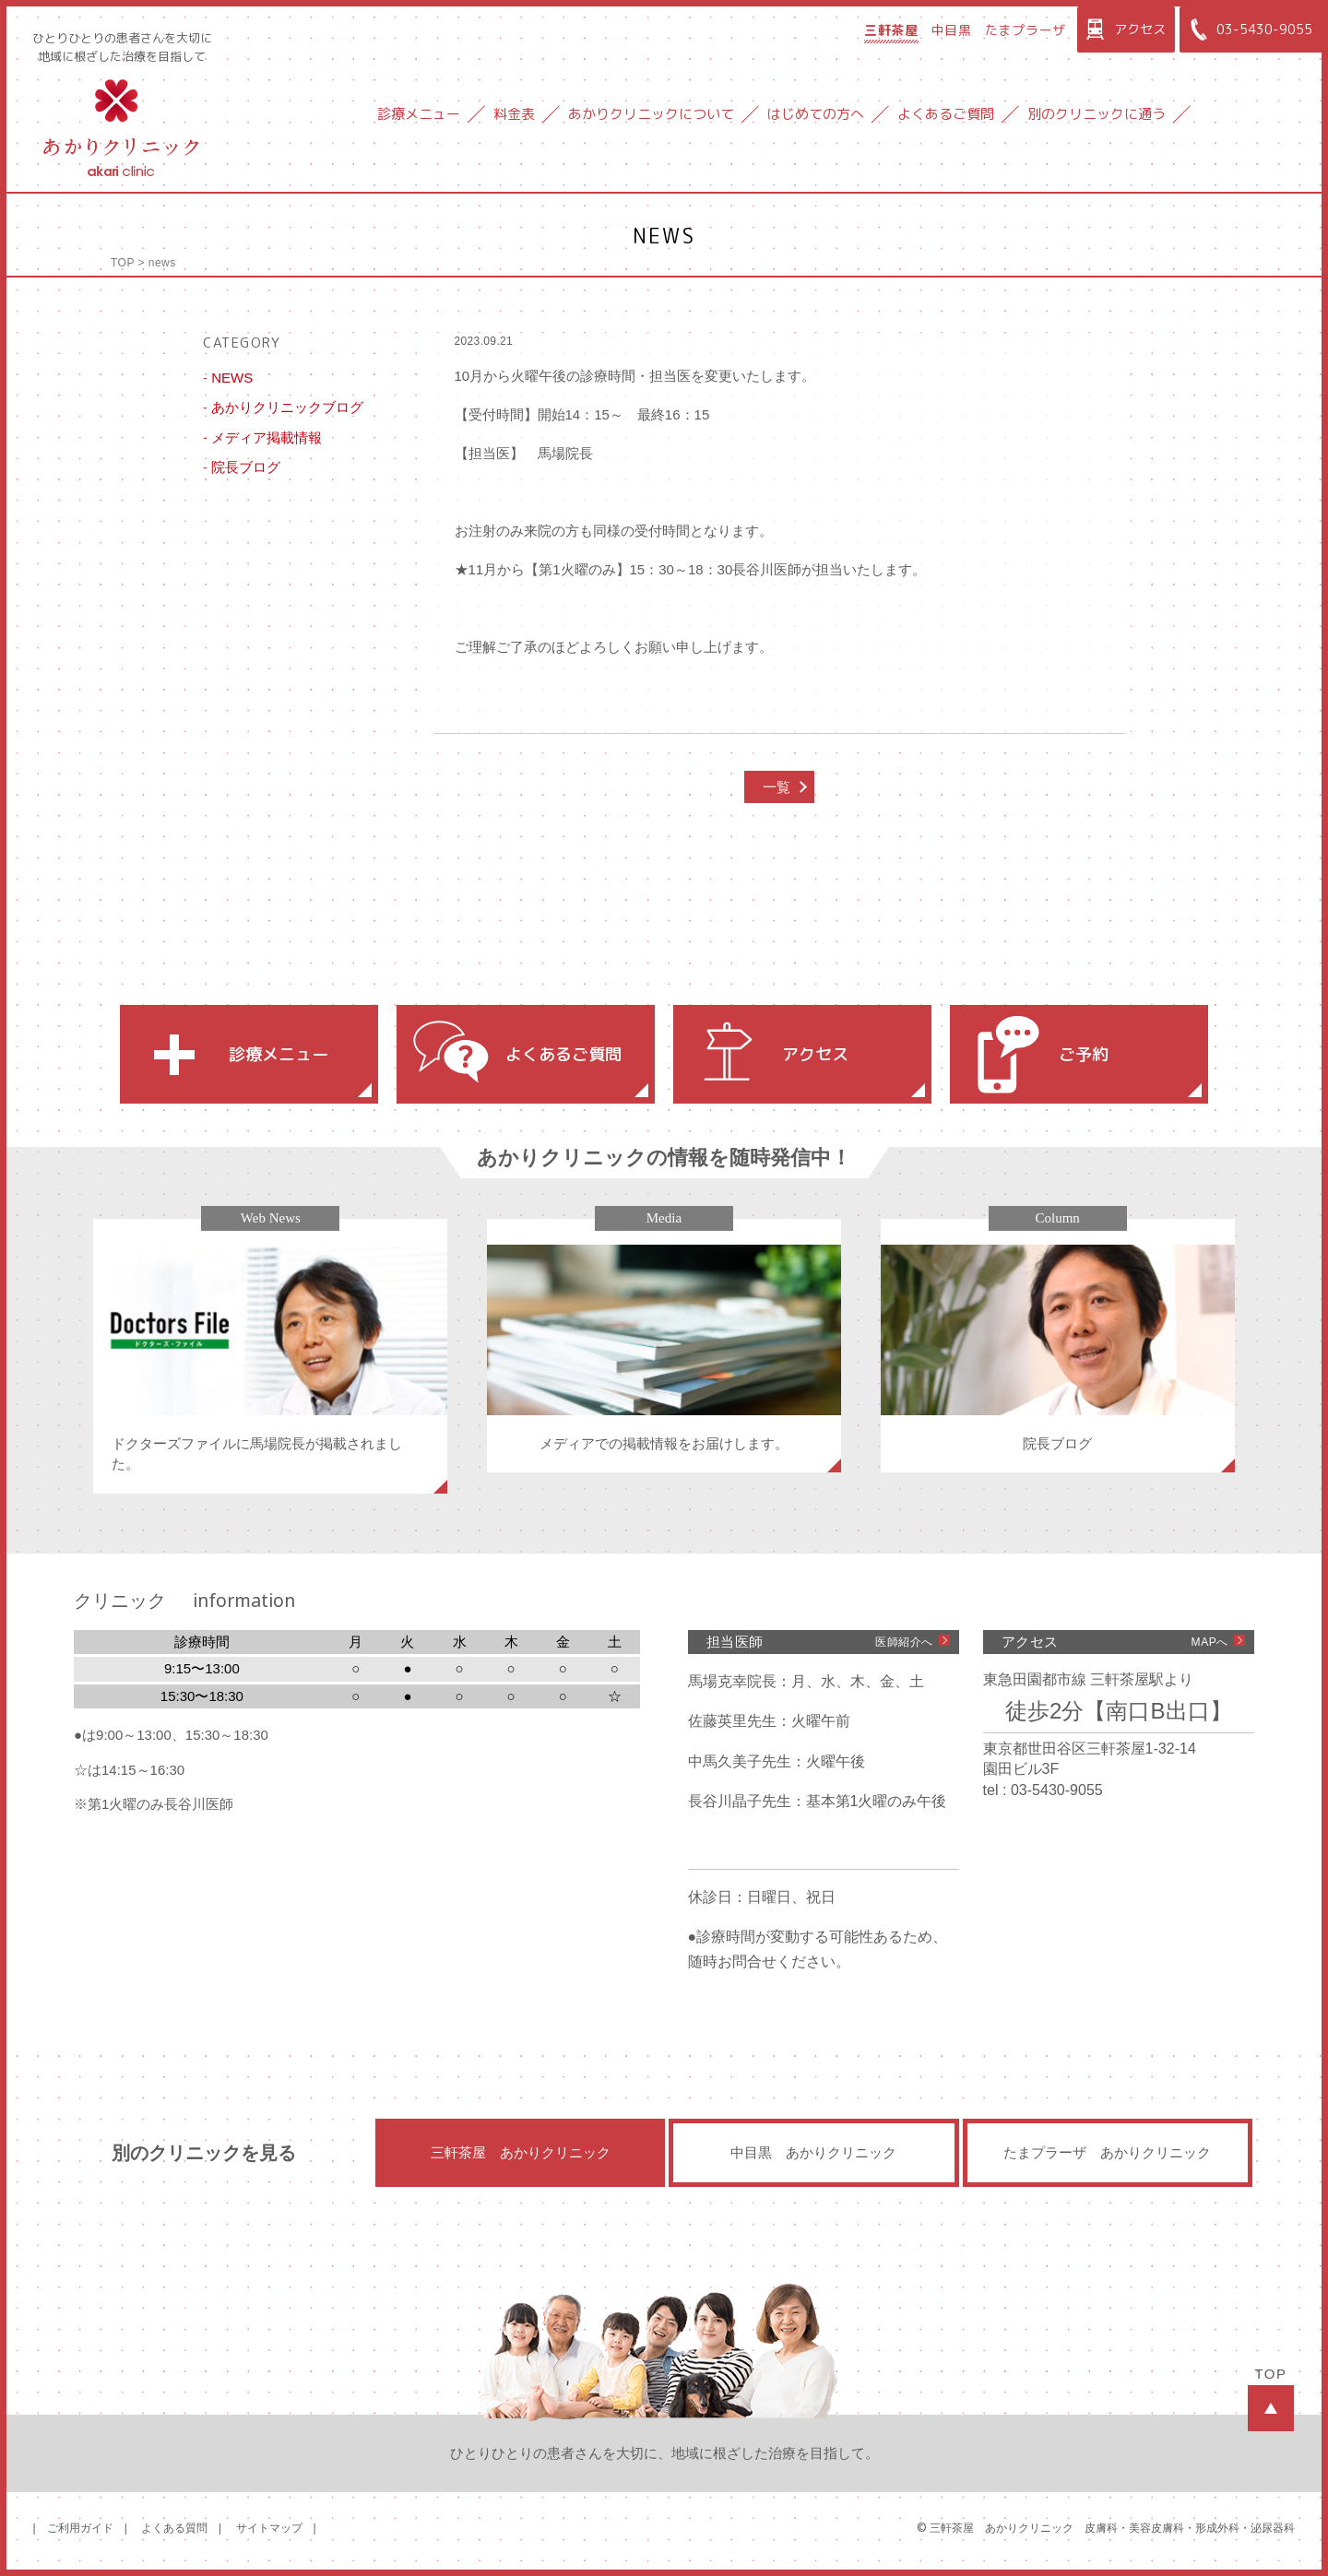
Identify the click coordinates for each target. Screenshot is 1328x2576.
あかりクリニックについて (651, 114)
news (162, 262)
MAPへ (1210, 1642)
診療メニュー (418, 114)
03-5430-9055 (1248, 29)
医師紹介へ (904, 1642)
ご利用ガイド (80, 2528)
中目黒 (951, 30)
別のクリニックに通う (1096, 114)
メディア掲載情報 (266, 437)
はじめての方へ (815, 114)
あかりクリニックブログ (287, 407)
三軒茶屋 (891, 30)
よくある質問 (174, 2528)
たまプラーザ (1025, 30)
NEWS (232, 377)
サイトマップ (269, 2528)
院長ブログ (245, 467)
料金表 (514, 114)
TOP (123, 262)
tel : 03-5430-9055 (1043, 1789)
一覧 (777, 787)
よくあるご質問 (945, 114)
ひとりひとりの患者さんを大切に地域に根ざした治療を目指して (122, 47)
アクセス (1124, 29)
